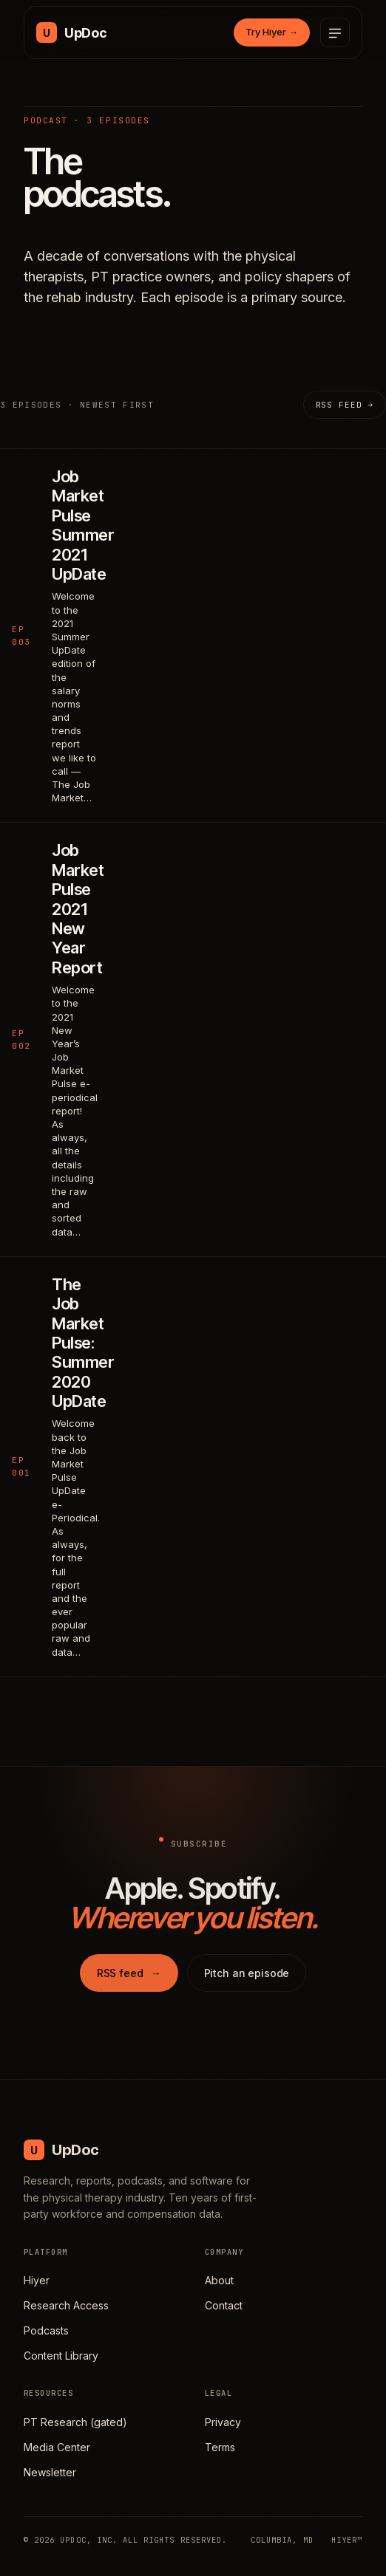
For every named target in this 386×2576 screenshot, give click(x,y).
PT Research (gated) (75, 2422)
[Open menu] (335, 32)
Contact (224, 2305)
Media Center (57, 2447)
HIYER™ (346, 2540)
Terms (220, 2447)
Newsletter (50, 2472)
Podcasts (46, 2330)
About (219, 2280)
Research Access (66, 2305)
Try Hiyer (272, 32)
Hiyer (37, 2280)
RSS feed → (344, 405)
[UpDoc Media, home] (71, 32)
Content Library (61, 2355)
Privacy (223, 2422)
